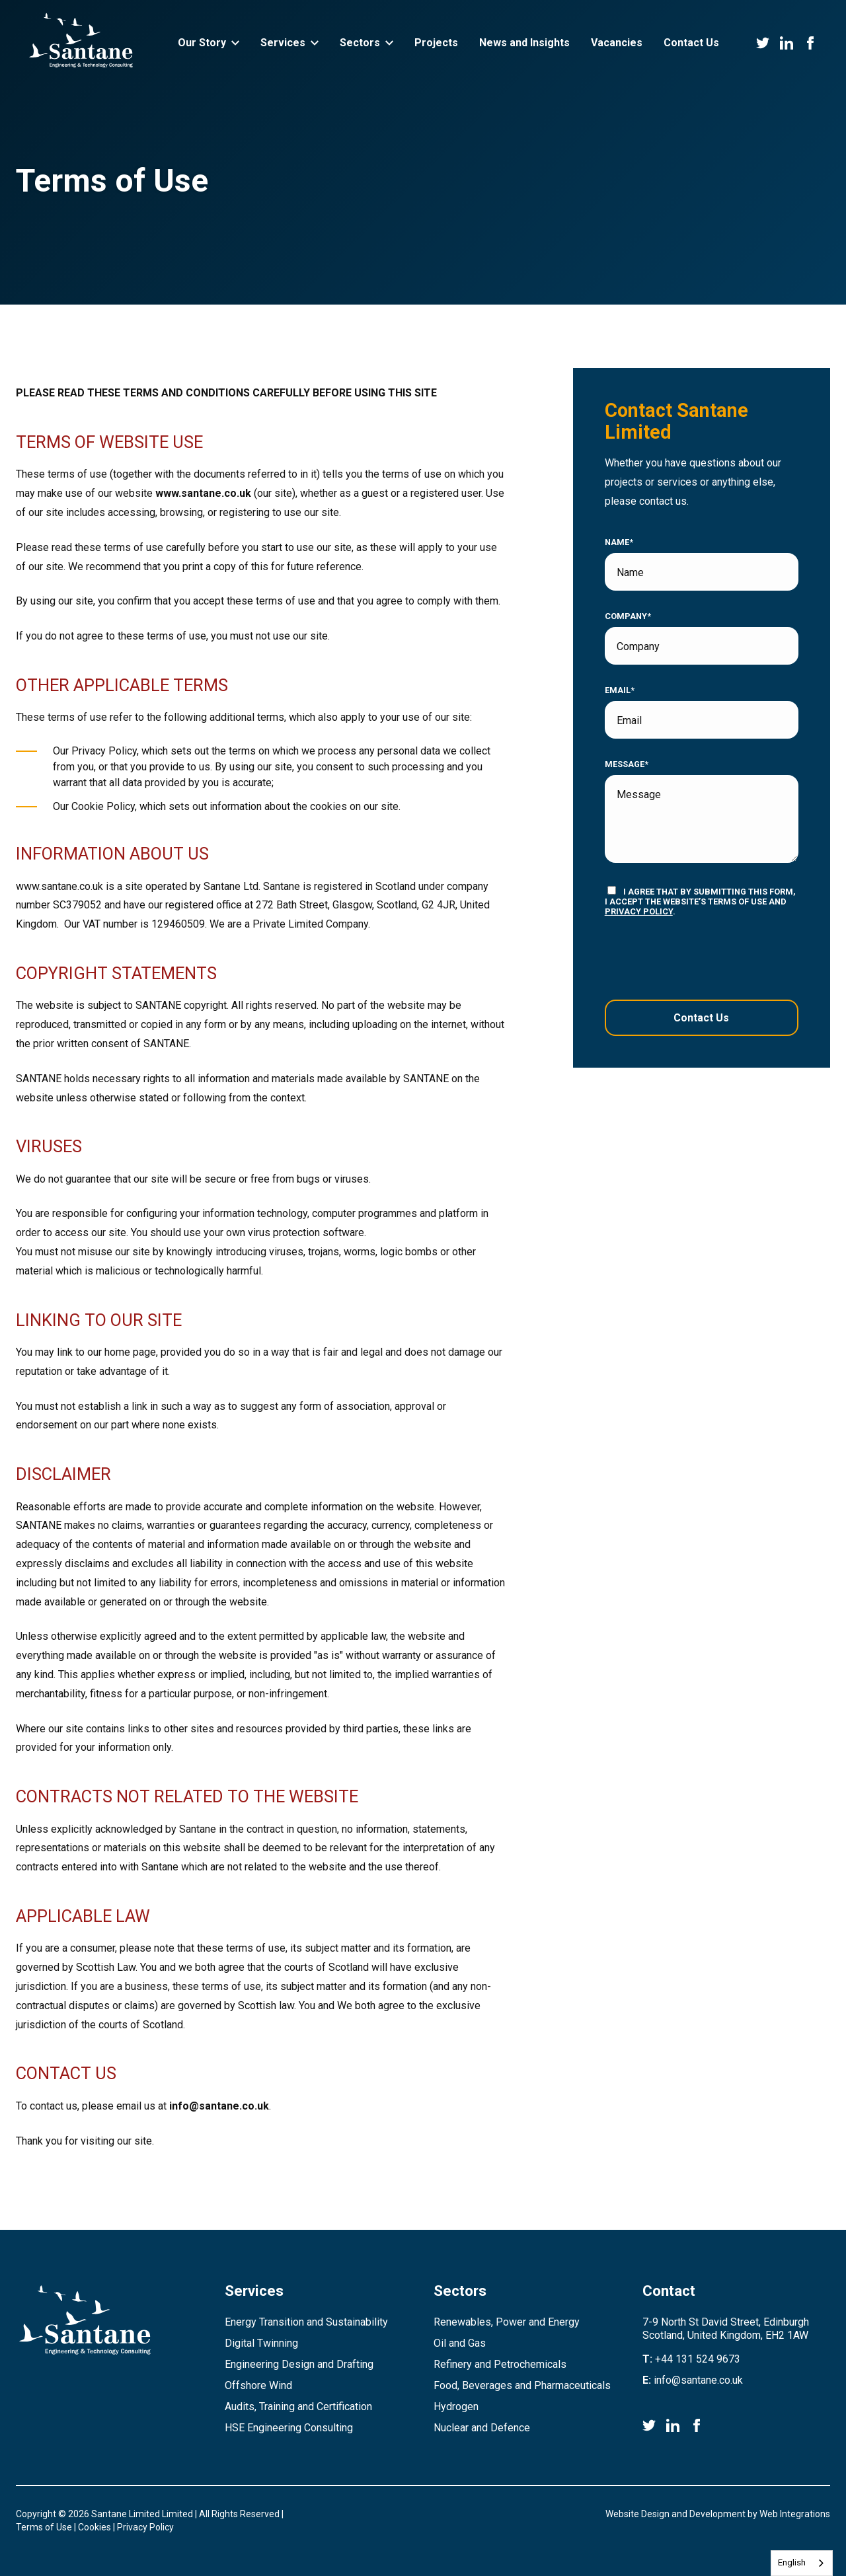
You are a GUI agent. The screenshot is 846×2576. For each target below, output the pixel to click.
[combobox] (802, 2563)
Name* (619, 542)
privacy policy (639, 911)
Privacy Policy (145, 2527)
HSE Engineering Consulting (289, 2427)
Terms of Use (44, 2527)
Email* (619, 690)
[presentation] (685, 958)
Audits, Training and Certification (298, 2406)
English (792, 2562)
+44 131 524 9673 (697, 2359)
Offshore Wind (258, 2385)
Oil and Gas (460, 2343)
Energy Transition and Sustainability (306, 2322)
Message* (626, 764)
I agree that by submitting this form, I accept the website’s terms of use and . (700, 901)
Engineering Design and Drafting (299, 2364)
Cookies (94, 2527)
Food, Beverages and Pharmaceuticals (522, 2385)
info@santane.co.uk (219, 2106)
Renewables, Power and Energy (507, 2322)
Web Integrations (794, 2514)
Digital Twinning (261, 2343)
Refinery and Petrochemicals (500, 2364)
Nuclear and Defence (482, 2427)
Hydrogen (456, 2406)
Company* (628, 616)
